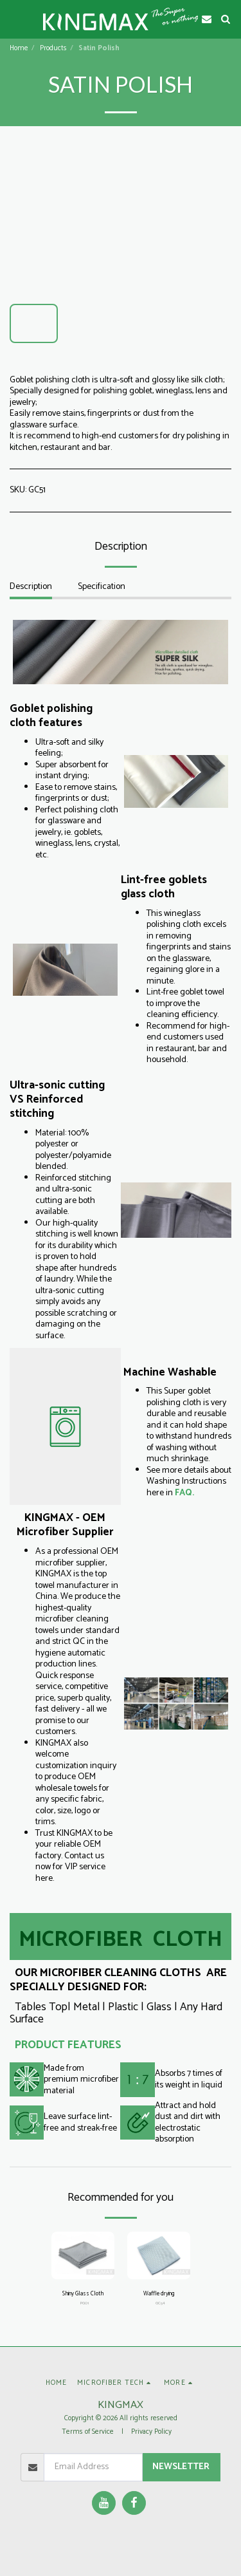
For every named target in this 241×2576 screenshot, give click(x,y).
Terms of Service (88, 2432)
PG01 (84, 2303)
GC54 (160, 2303)
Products (53, 48)
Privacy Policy (151, 2432)
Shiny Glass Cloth (82, 2294)
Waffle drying (158, 2294)
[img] (82, 2255)
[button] (14, 18)
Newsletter (181, 2466)
